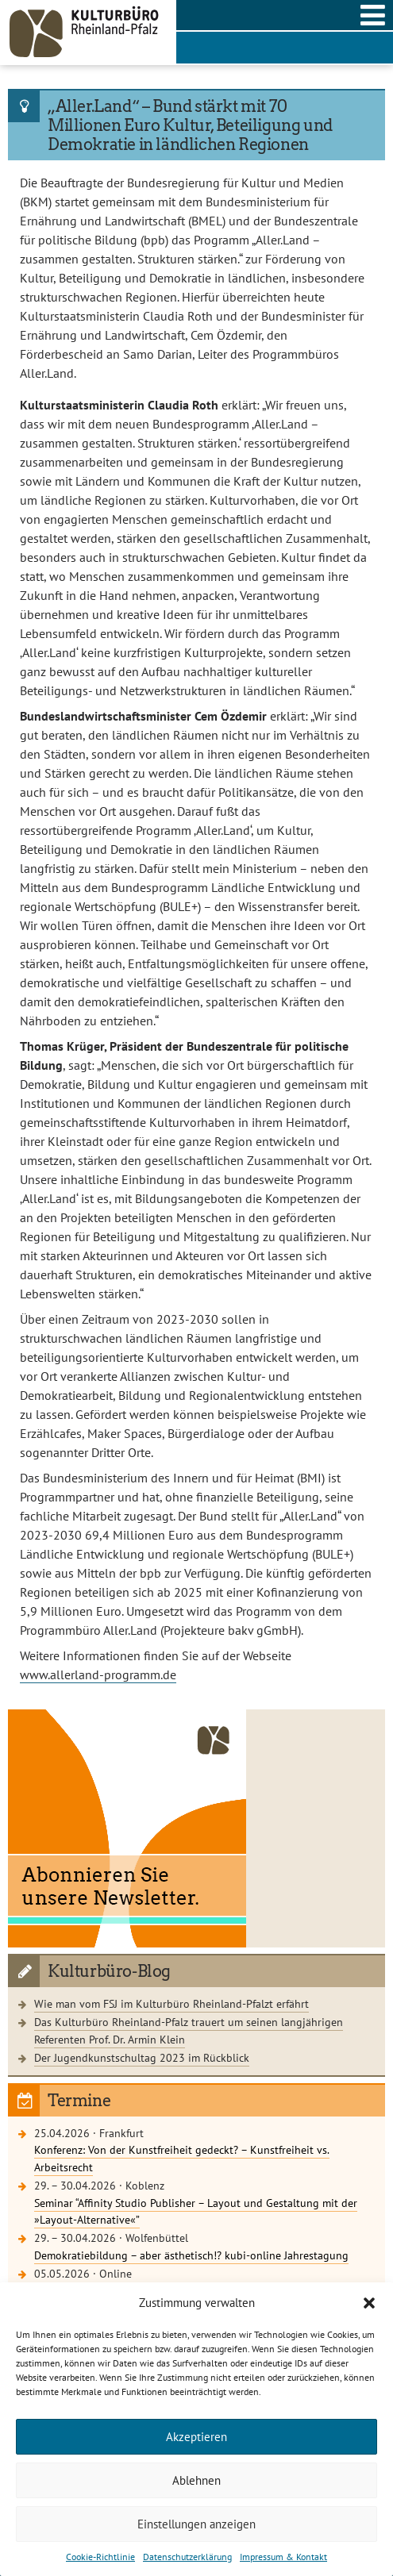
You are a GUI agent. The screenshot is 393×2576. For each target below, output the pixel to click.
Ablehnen (196, 2480)
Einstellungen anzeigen (196, 2524)
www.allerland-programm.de (98, 1674)
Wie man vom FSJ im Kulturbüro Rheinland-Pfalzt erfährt (171, 2003)
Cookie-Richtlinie (100, 2557)
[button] (369, 2303)
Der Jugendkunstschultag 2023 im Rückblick (141, 2057)
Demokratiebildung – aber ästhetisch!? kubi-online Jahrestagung (191, 2255)
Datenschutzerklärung (187, 2557)
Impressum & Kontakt (283, 2557)
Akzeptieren (196, 2436)
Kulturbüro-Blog (109, 1971)
